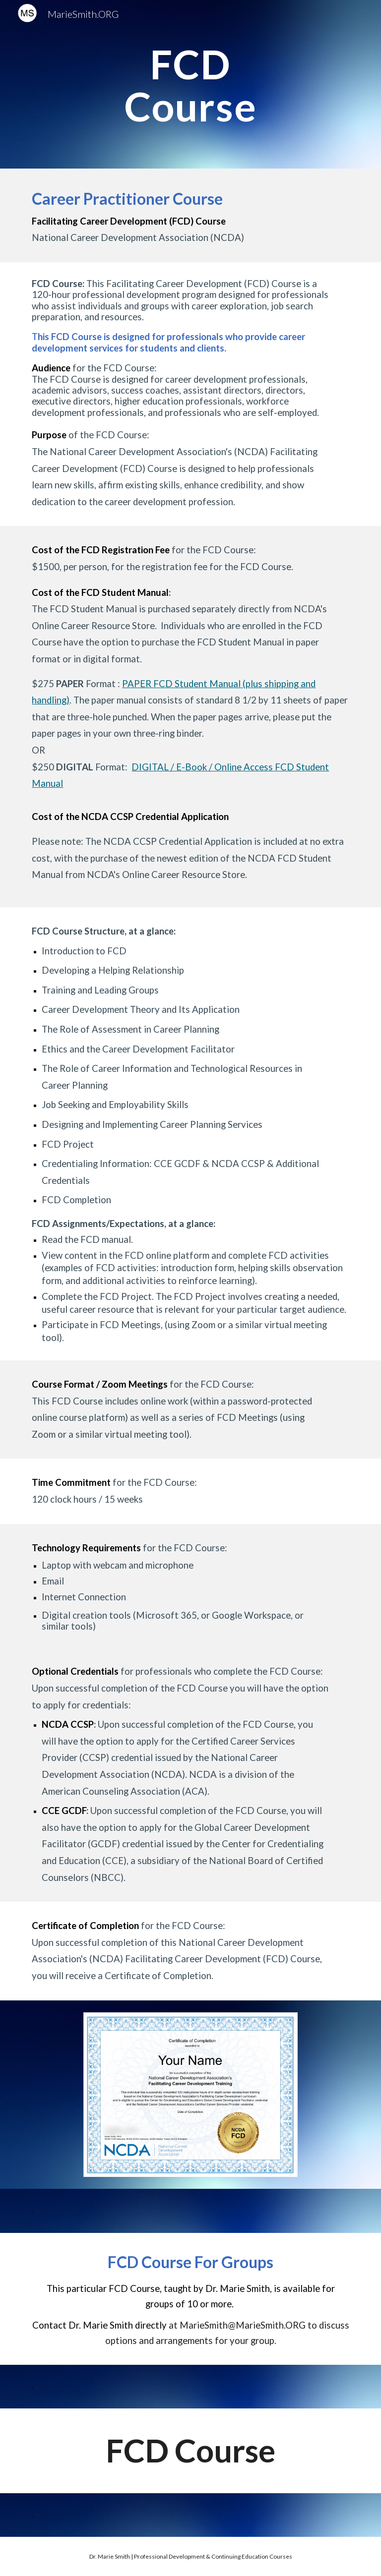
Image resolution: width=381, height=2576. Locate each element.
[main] (190, 84)
